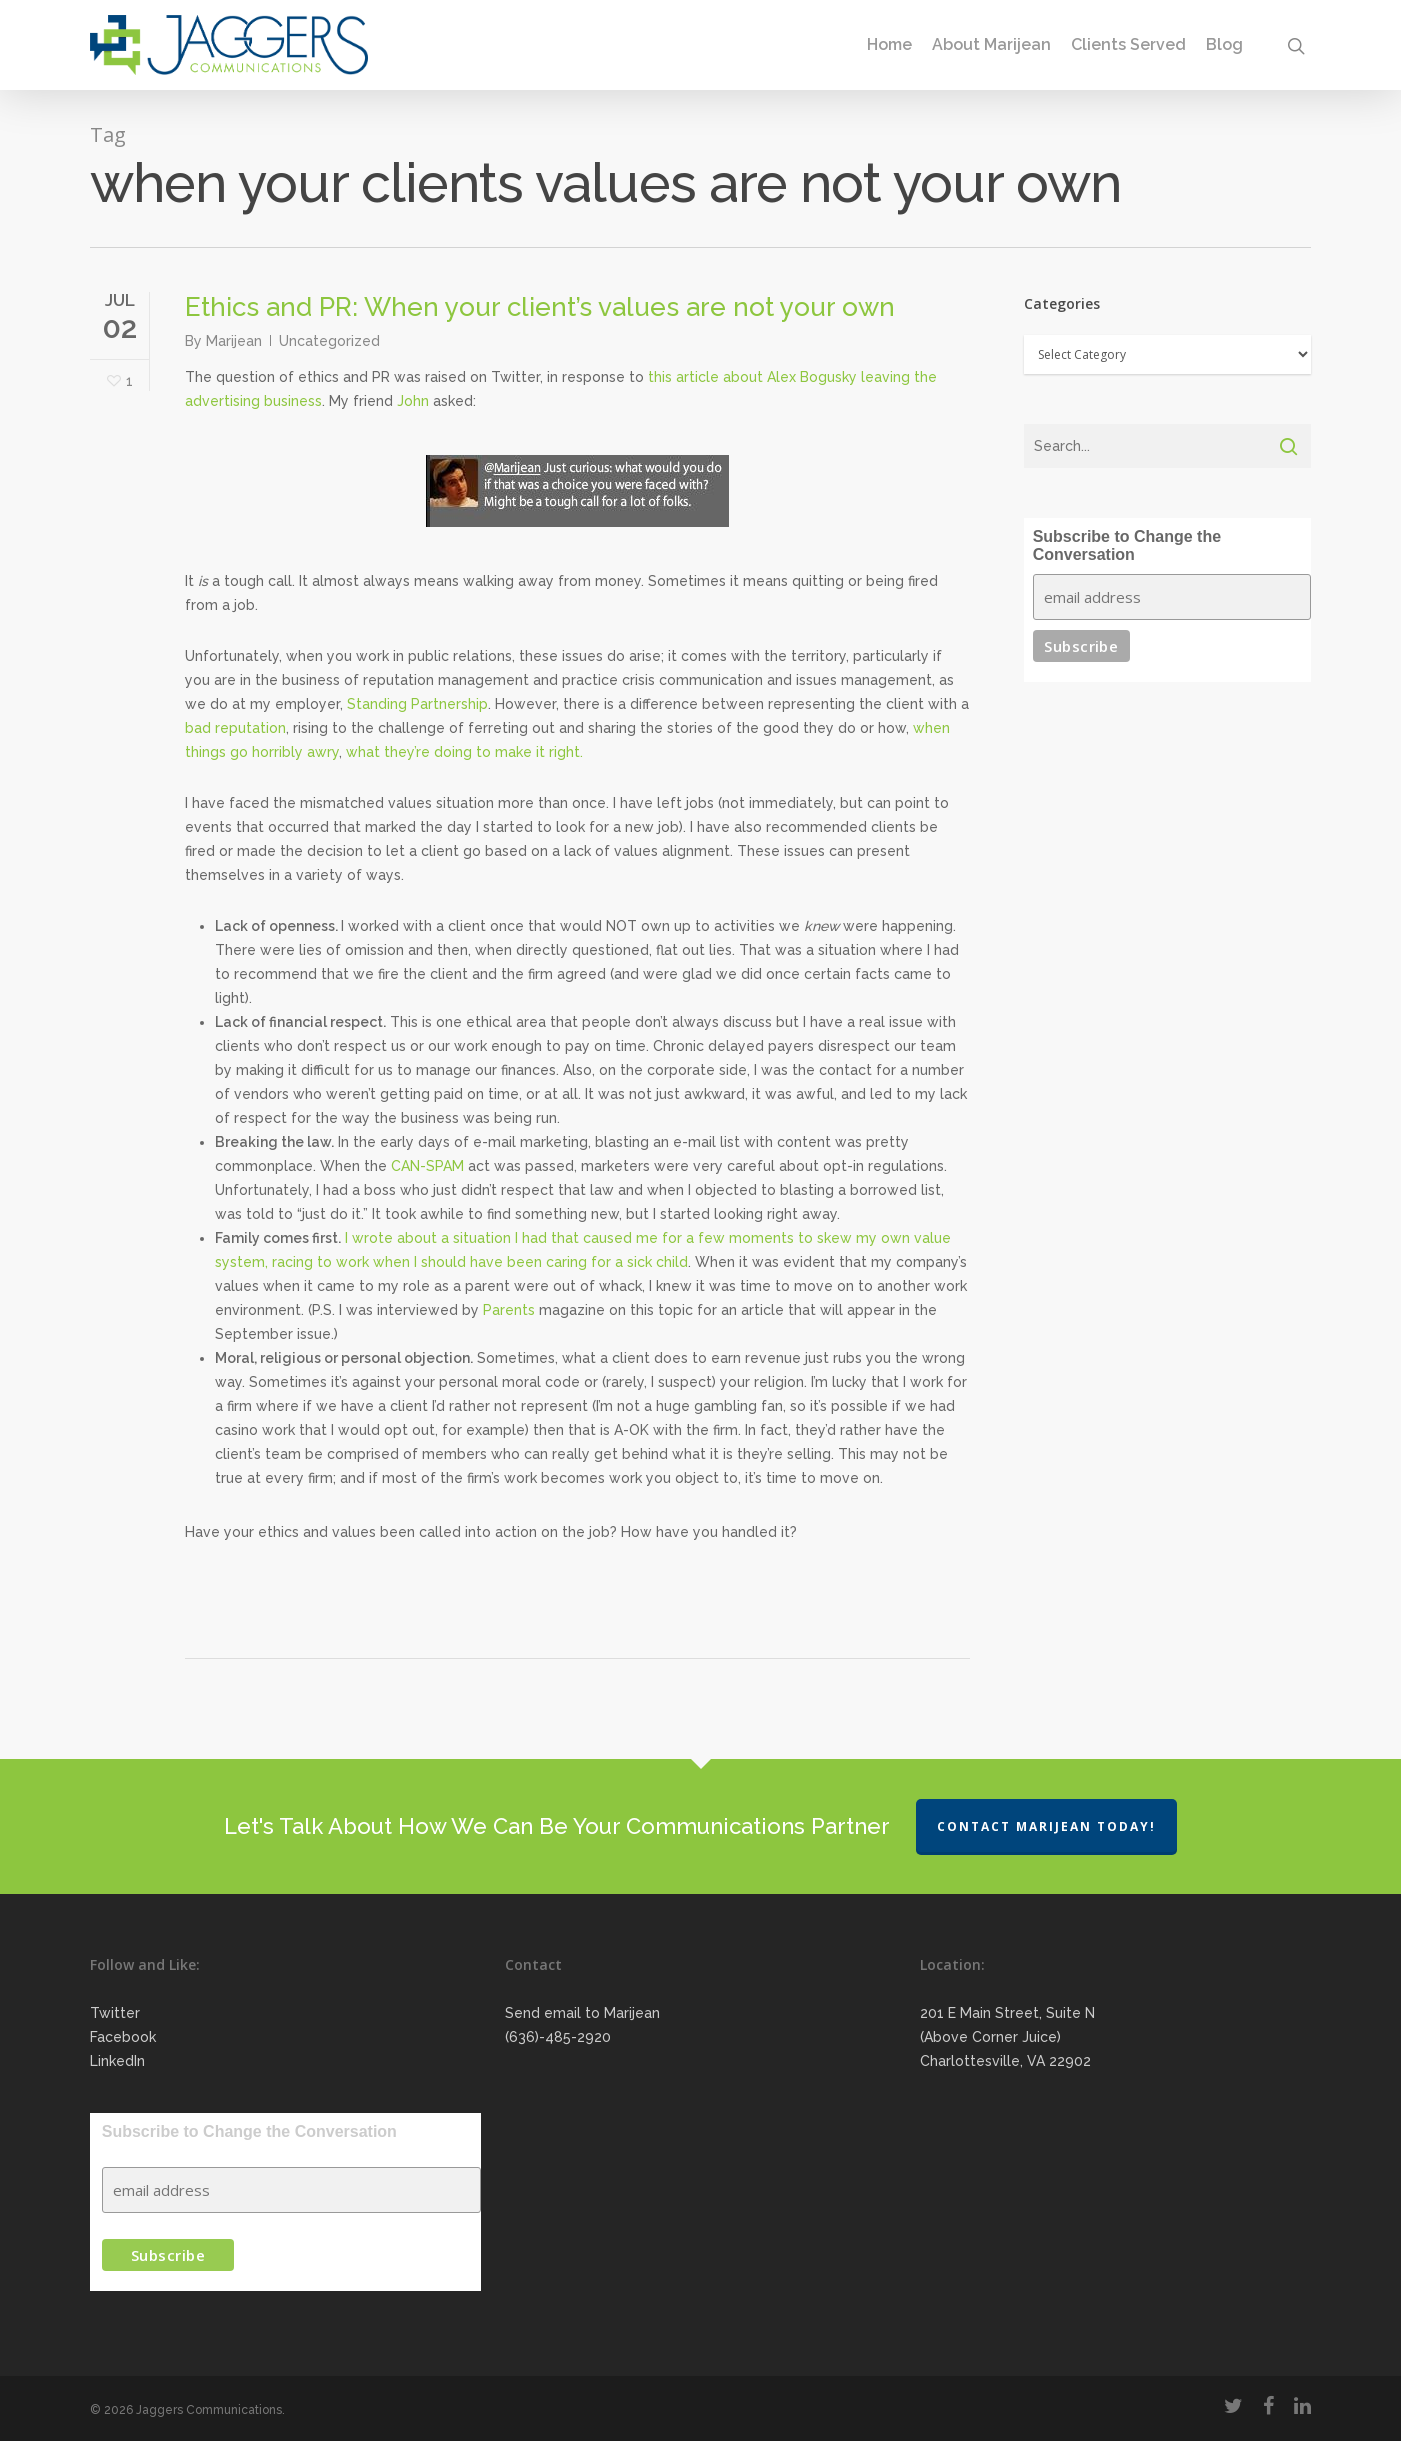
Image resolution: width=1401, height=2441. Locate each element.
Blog (1224, 45)
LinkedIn (117, 2061)
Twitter (115, 2013)
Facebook (123, 2037)
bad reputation (235, 728)
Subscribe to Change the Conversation (1127, 545)
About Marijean (991, 45)
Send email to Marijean (582, 2013)
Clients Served (1128, 45)
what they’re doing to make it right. (464, 752)
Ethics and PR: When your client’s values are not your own (540, 307)
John (413, 401)
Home (889, 45)
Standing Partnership (417, 704)
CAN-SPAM (427, 1166)
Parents (509, 1310)
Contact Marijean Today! (1046, 1826)
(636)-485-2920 (558, 2037)
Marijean (234, 341)
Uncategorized (329, 341)
